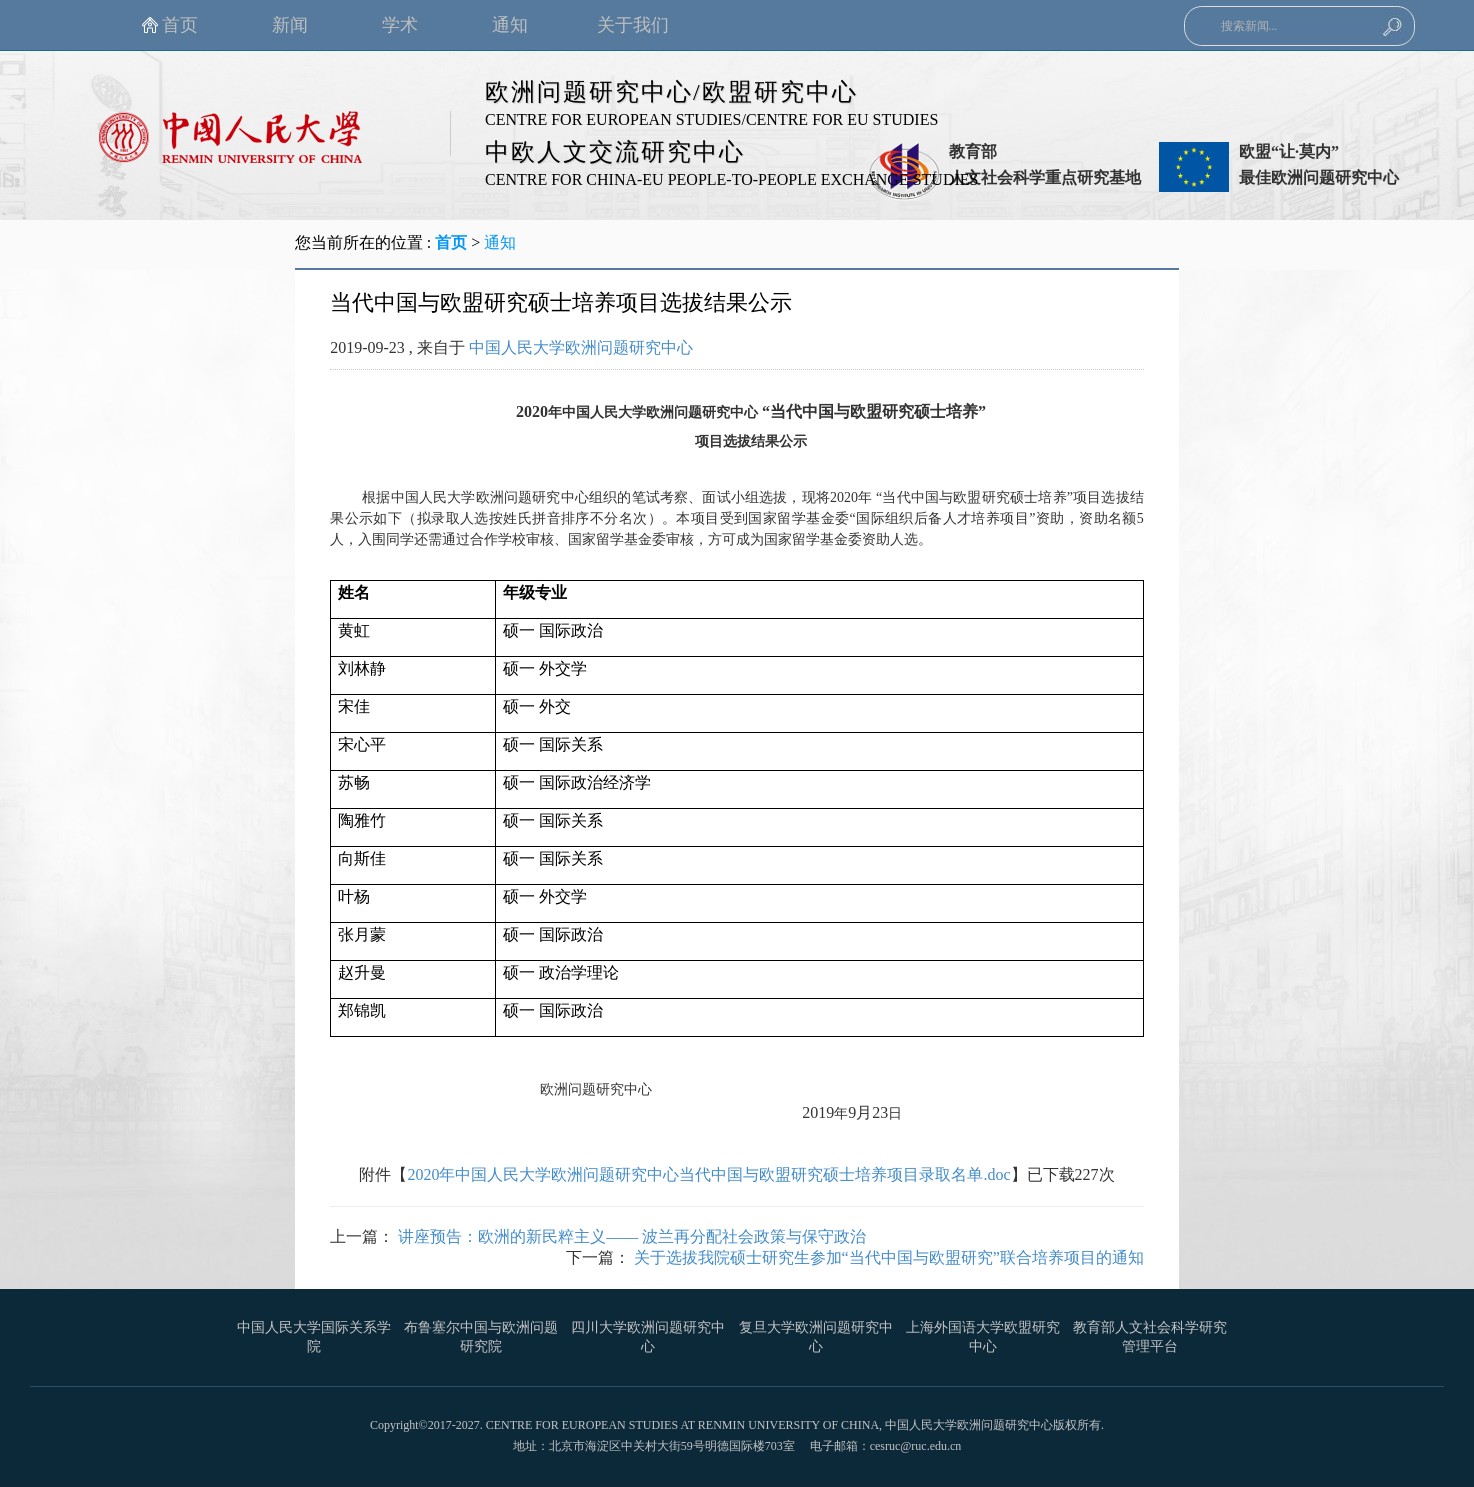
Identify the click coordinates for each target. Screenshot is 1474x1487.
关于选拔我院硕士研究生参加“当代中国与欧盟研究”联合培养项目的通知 (889, 1257)
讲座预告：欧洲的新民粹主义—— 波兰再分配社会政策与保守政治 (632, 1236)
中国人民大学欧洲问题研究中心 (581, 347)
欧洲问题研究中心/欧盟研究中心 (671, 92)
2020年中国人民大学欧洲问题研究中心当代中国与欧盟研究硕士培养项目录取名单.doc (708, 1174)
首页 (451, 242)
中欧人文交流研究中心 (615, 152)
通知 (500, 242)
